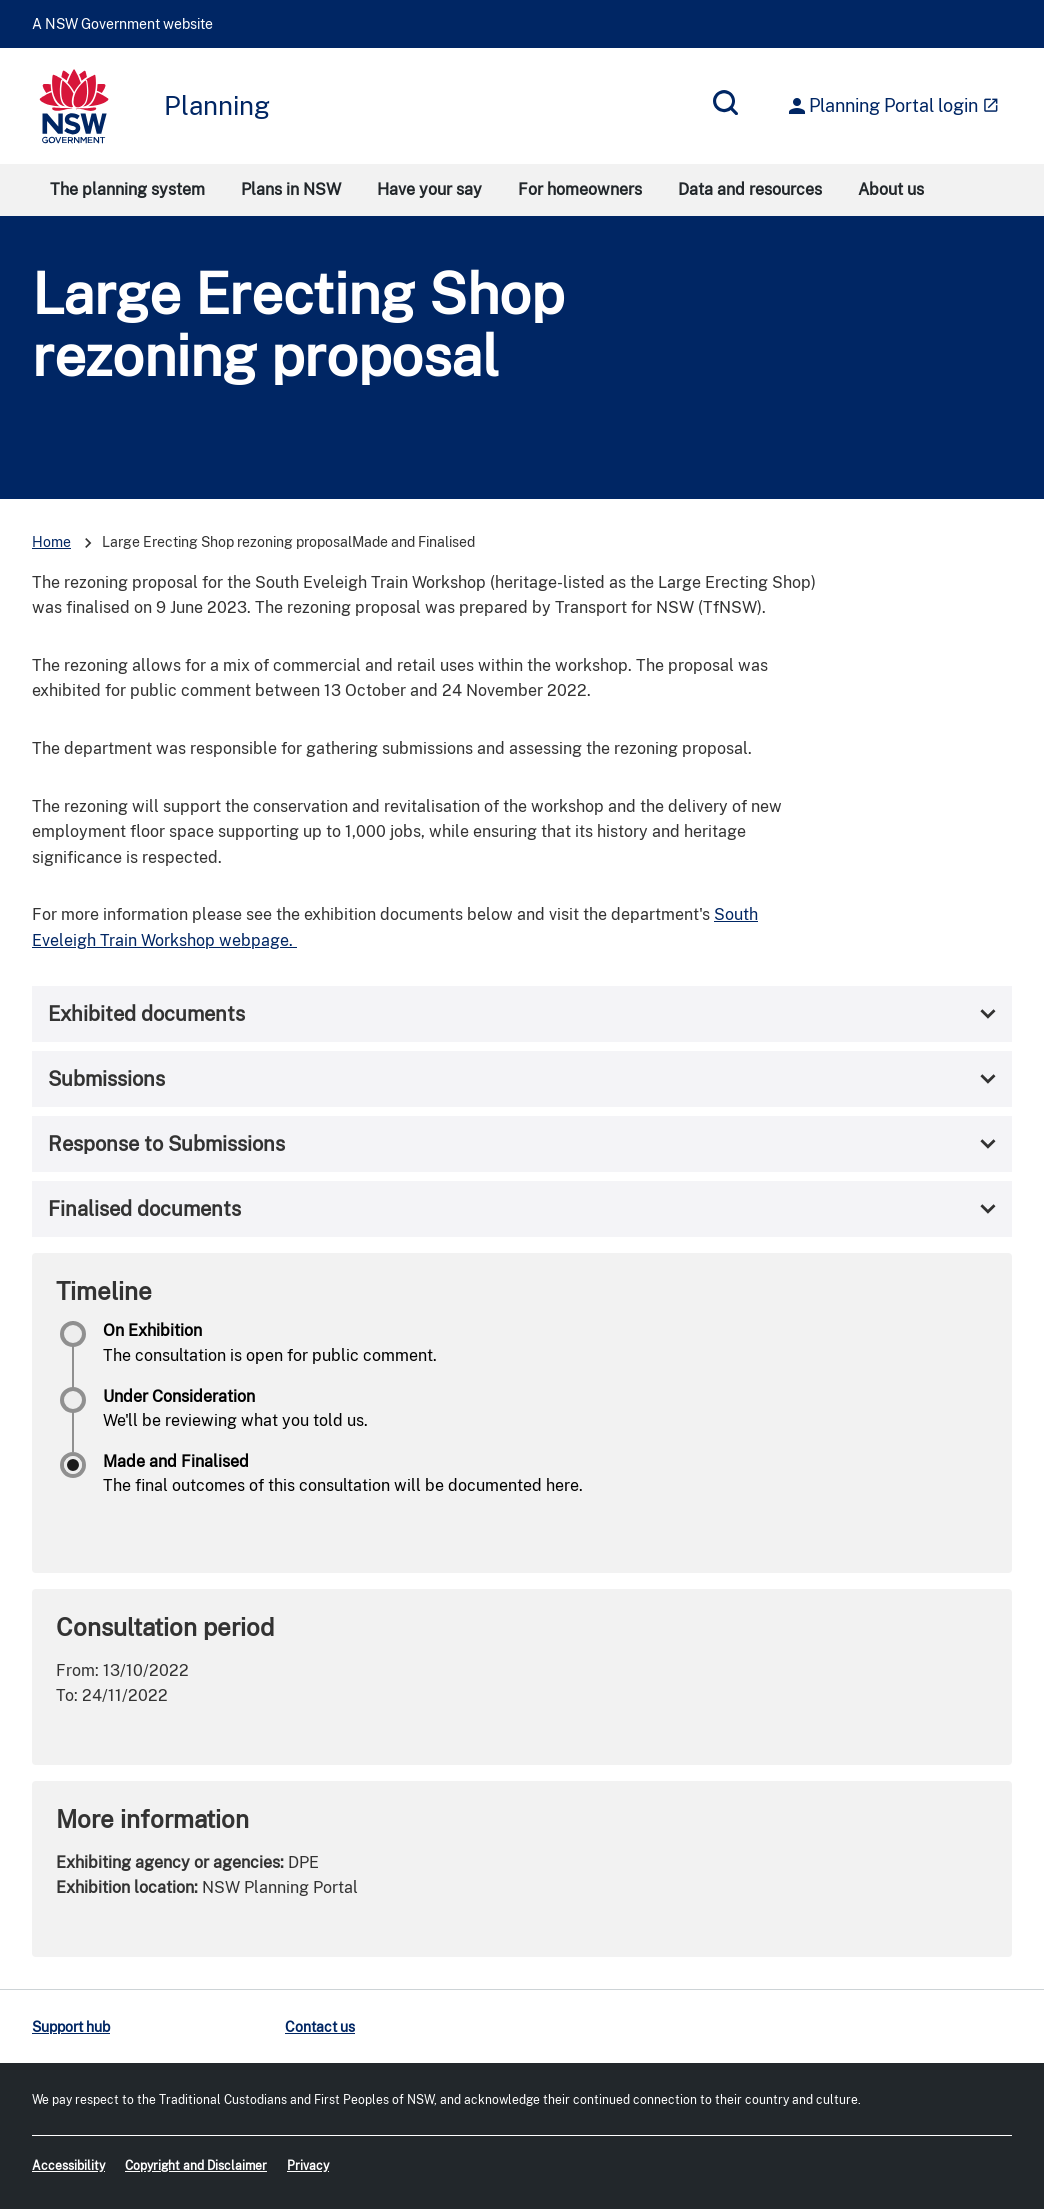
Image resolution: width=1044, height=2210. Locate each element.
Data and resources (750, 189)
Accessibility (68, 2166)
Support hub (71, 2027)
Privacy (308, 2166)
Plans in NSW (291, 189)
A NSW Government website (122, 24)
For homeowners (580, 189)
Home (51, 542)
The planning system (127, 189)
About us (891, 189)
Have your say (429, 189)
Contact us (320, 2027)
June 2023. (208, 607)
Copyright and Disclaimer (196, 2166)
